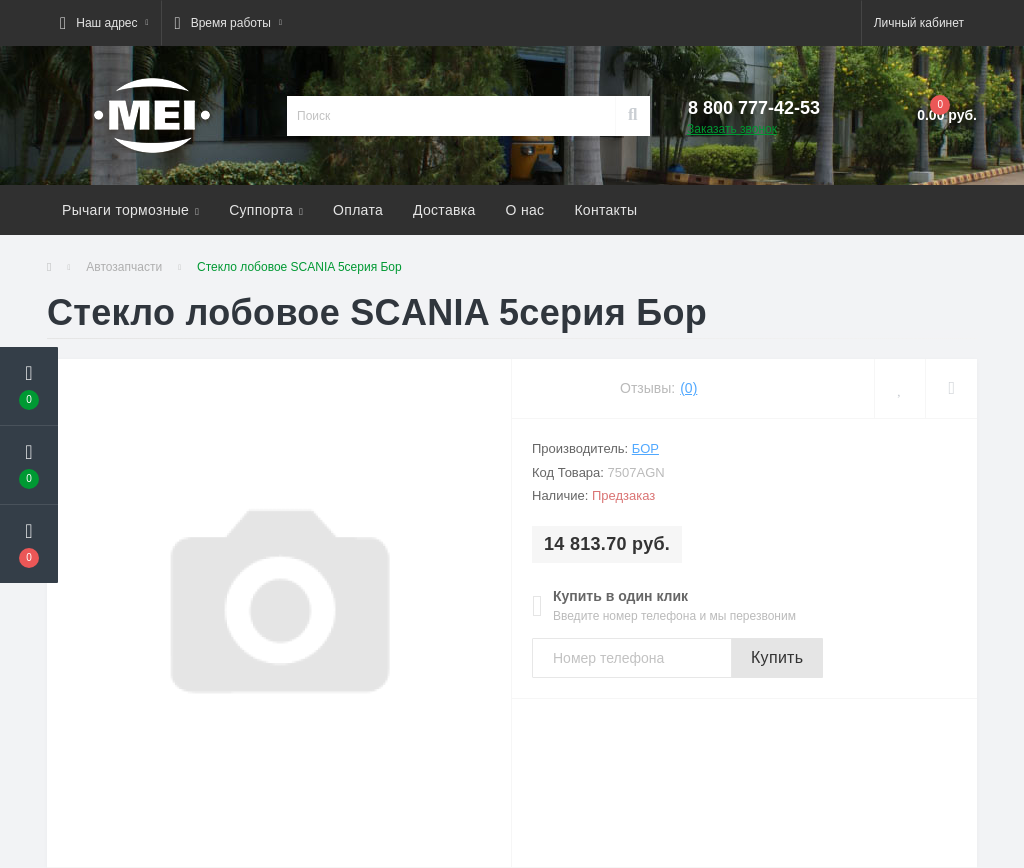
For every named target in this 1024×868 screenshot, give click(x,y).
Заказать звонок (732, 129)
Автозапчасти (124, 267)
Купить (777, 657)
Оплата (358, 210)
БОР (645, 448)
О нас (525, 210)
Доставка (444, 210)
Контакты (605, 210)
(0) (688, 388)
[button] (104, 23)
